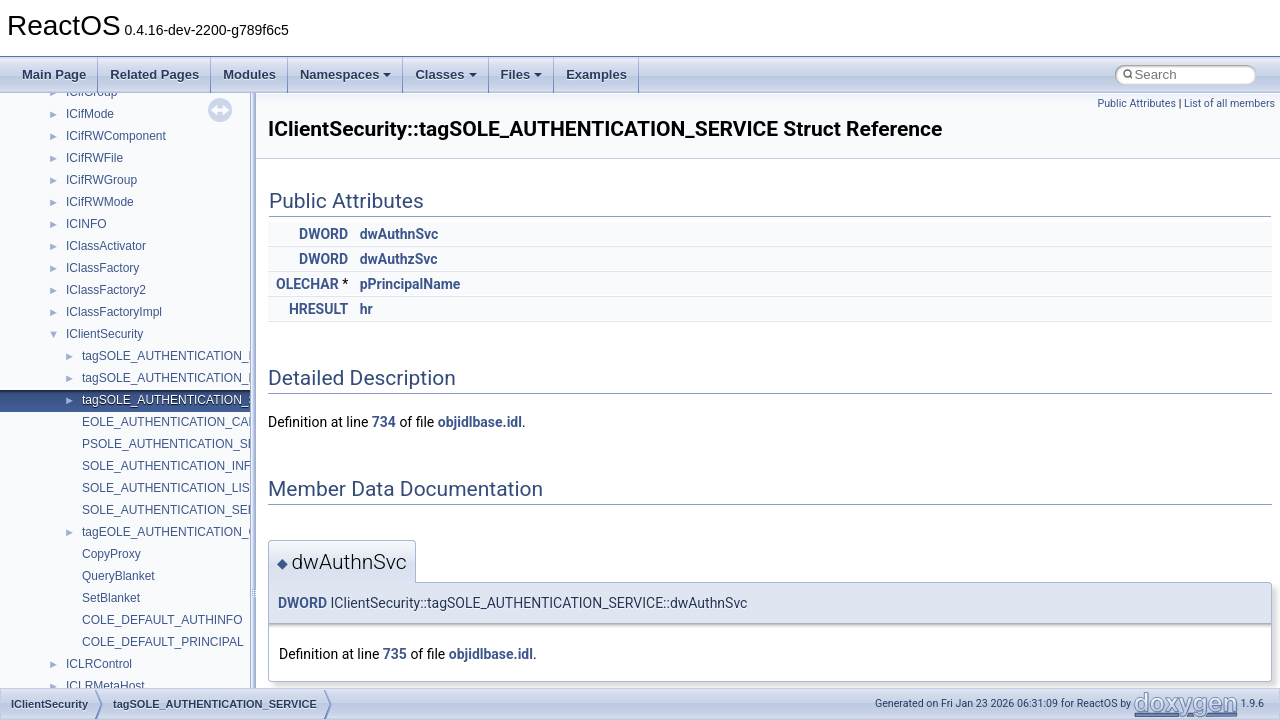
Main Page (54, 74)
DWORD (323, 234)
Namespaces (346, 74)
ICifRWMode (100, 202)
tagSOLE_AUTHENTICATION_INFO (179, 356)
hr (366, 309)
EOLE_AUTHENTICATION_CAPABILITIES (197, 422)
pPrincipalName (410, 284)
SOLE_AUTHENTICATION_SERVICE (183, 510)
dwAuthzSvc (399, 259)
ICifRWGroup (101, 180)
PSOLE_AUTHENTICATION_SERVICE (187, 444)
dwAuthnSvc (399, 234)
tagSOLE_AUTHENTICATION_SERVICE (191, 400)
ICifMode (90, 114)
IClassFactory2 (106, 290)
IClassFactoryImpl (114, 312)
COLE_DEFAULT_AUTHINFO (162, 620)
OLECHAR (307, 284)
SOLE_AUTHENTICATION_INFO (171, 466)
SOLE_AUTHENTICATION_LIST (169, 488)
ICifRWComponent (116, 136)
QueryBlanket (118, 576)
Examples (596, 74)
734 (384, 422)
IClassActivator (106, 246)
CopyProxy (111, 554)
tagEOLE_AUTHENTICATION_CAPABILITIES (205, 532)
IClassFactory (102, 268)
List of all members (1229, 103)
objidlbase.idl (480, 422)
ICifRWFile (94, 158)
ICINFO (86, 224)
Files (522, 74)
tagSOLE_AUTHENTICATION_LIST (178, 378)
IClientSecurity (104, 334)
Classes (445, 74)
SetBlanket (111, 598)
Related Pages (154, 74)
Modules (249, 74)
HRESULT (318, 309)
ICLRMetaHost (105, 686)
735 (395, 654)
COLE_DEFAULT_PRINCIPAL (163, 642)
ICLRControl (99, 664)
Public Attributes (1136, 103)
